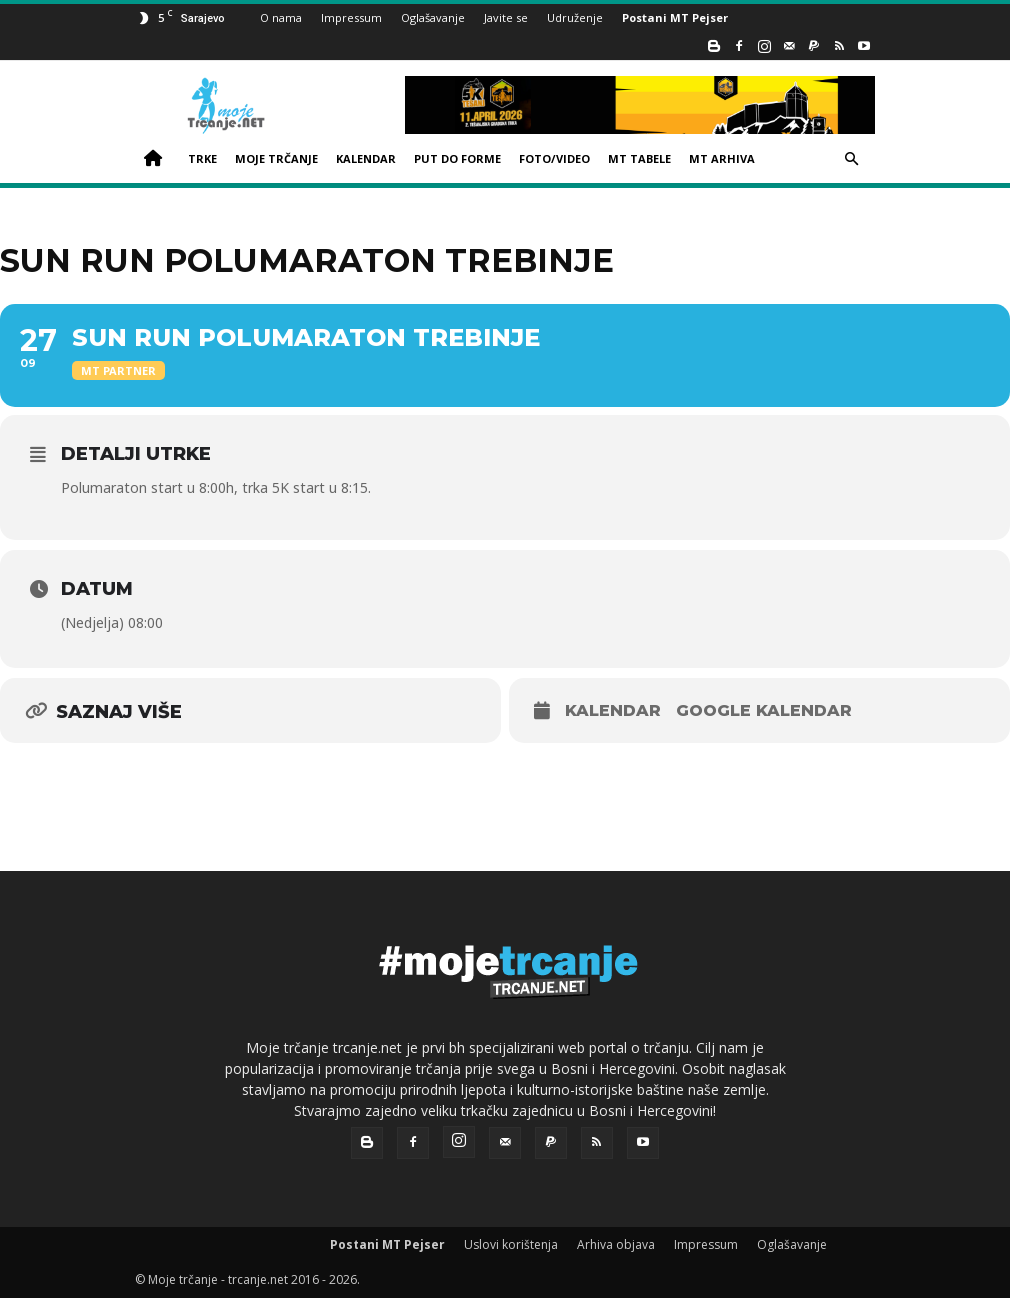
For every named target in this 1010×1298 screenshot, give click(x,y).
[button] (851, 159)
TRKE (202, 158)
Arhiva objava (616, 1244)
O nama (281, 17)
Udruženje (575, 17)
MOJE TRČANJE (276, 158)
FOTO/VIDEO (554, 158)
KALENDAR (366, 158)
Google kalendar (764, 710)
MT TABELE (639, 158)
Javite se (506, 17)
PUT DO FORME (457, 158)
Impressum (351, 17)
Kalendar (613, 710)
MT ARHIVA (722, 158)
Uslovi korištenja (511, 1244)
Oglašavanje (433, 17)
